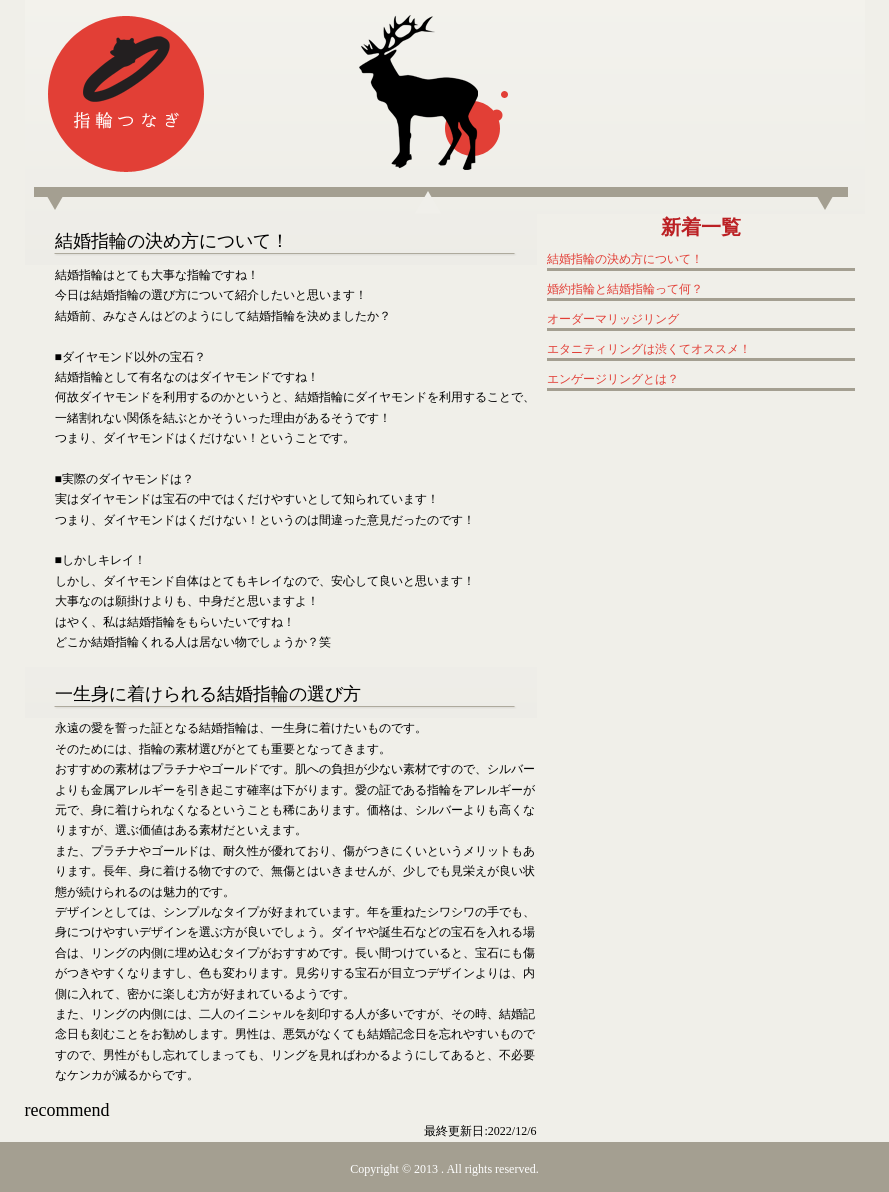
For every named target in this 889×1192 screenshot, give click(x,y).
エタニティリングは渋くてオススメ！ (649, 349)
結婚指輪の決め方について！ (625, 259)
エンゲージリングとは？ (613, 379)
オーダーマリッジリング (613, 319)
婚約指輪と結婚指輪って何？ (625, 289)
